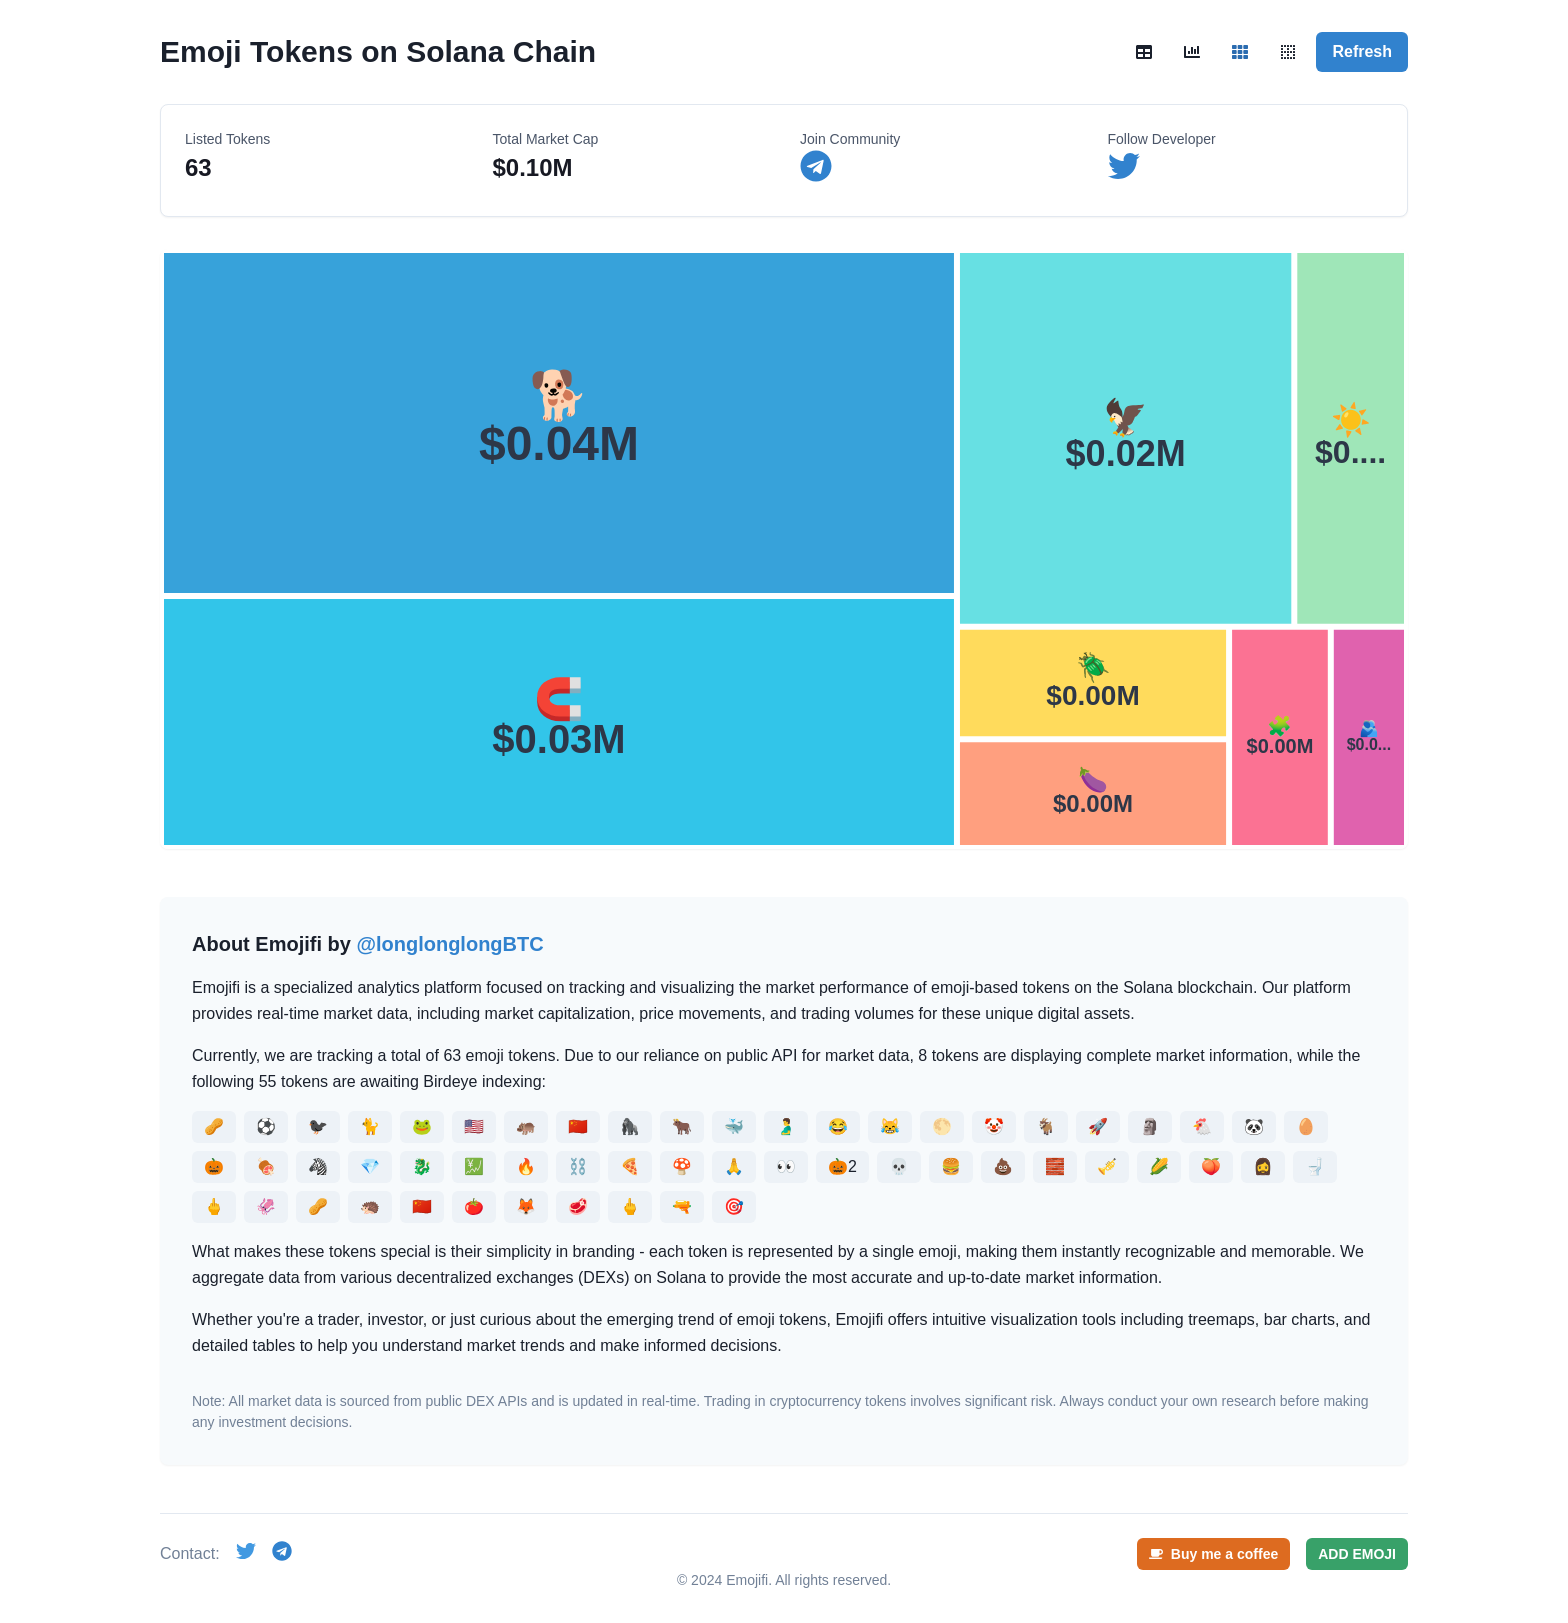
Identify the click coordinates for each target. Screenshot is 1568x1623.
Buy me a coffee (1213, 1554)
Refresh (1362, 51)
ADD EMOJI (1357, 1554)
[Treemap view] (1240, 52)
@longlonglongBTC (449, 944)
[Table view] (1144, 52)
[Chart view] (1192, 52)
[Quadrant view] (1288, 52)
